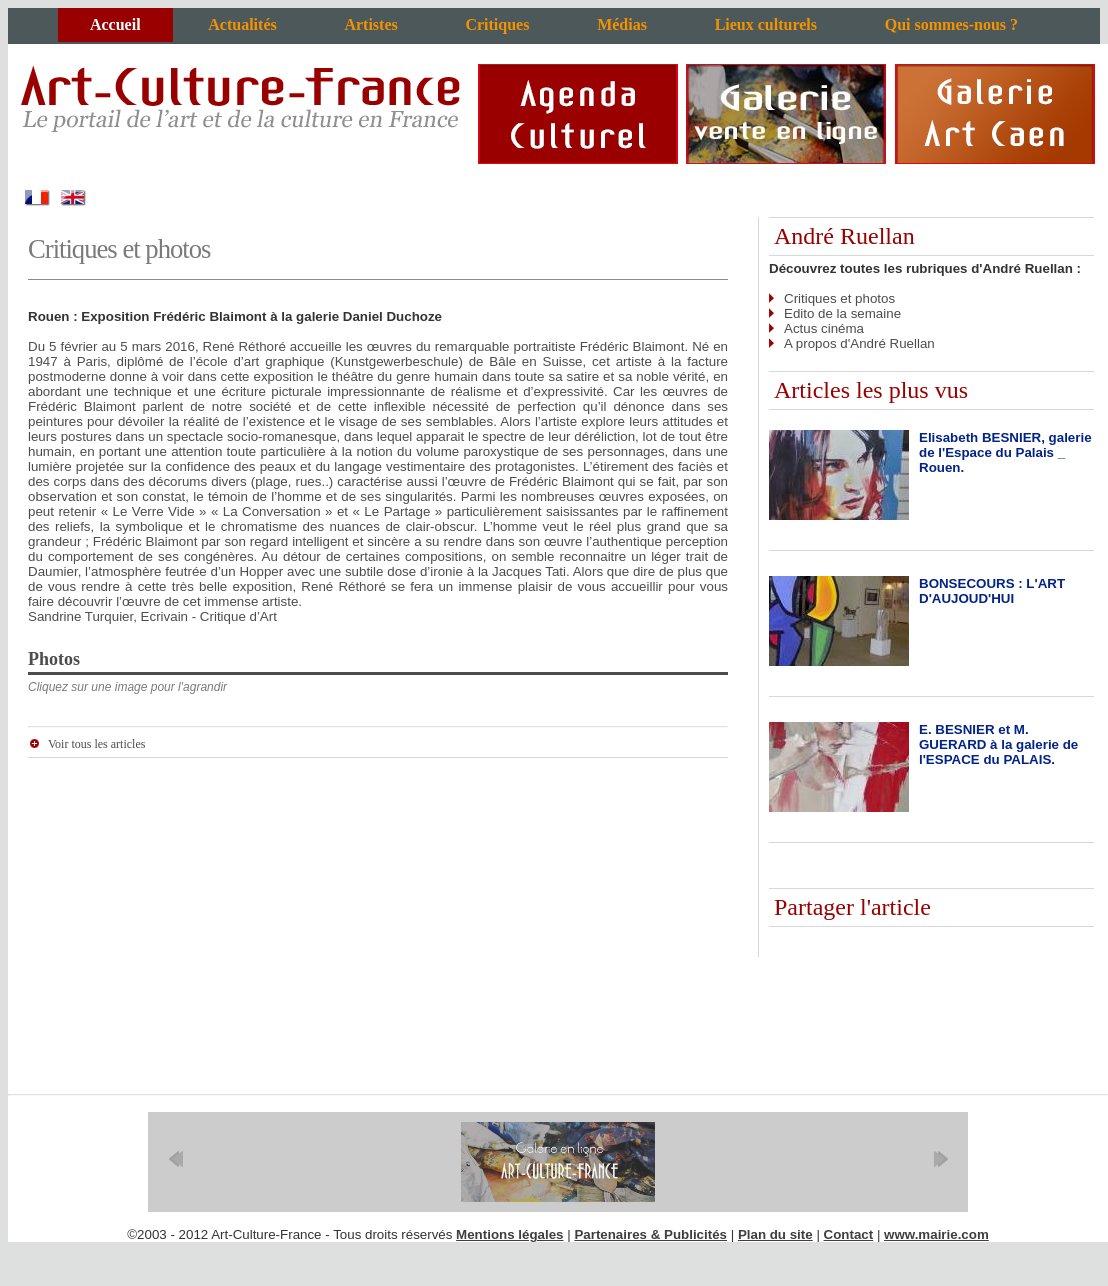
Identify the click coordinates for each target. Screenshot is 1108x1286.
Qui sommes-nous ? (951, 24)
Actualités (242, 24)
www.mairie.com (936, 1234)
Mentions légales (509, 1234)
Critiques (497, 24)
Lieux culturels (766, 24)
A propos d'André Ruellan (859, 343)
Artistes (370, 24)
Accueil (115, 24)
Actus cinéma (824, 328)
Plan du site (775, 1234)
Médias (622, 24)
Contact (849, 1234)
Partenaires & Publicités (650, 1234)
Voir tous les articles (96, 744)
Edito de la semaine (842, 313)
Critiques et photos (839, 298)
